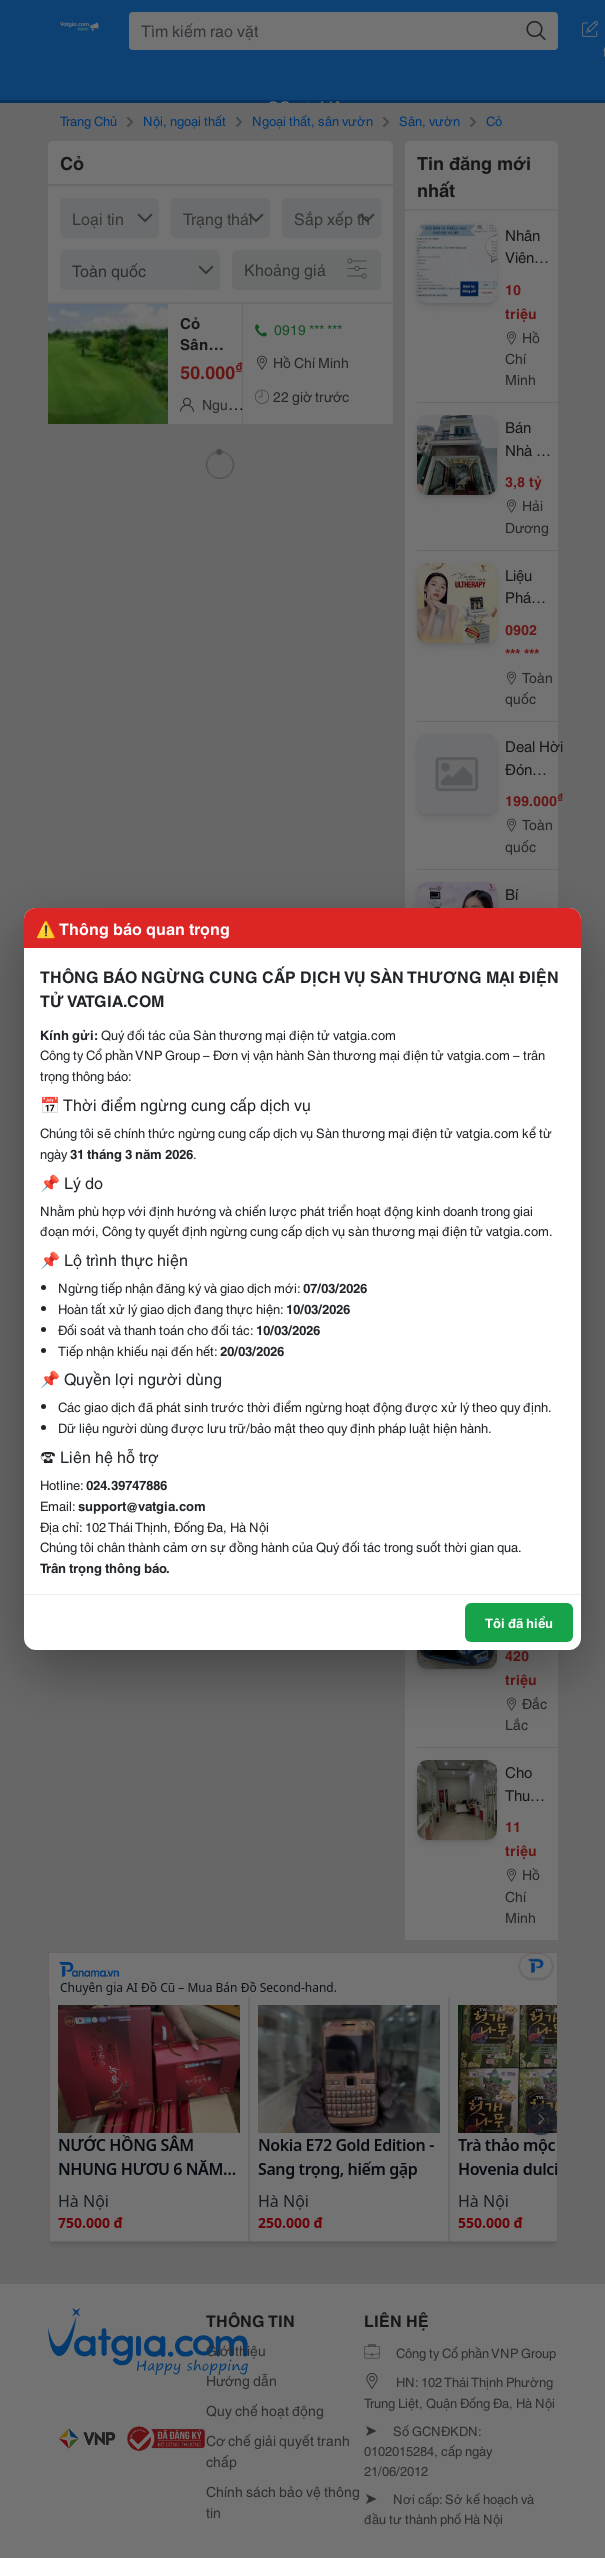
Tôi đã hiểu (519, 1622)
